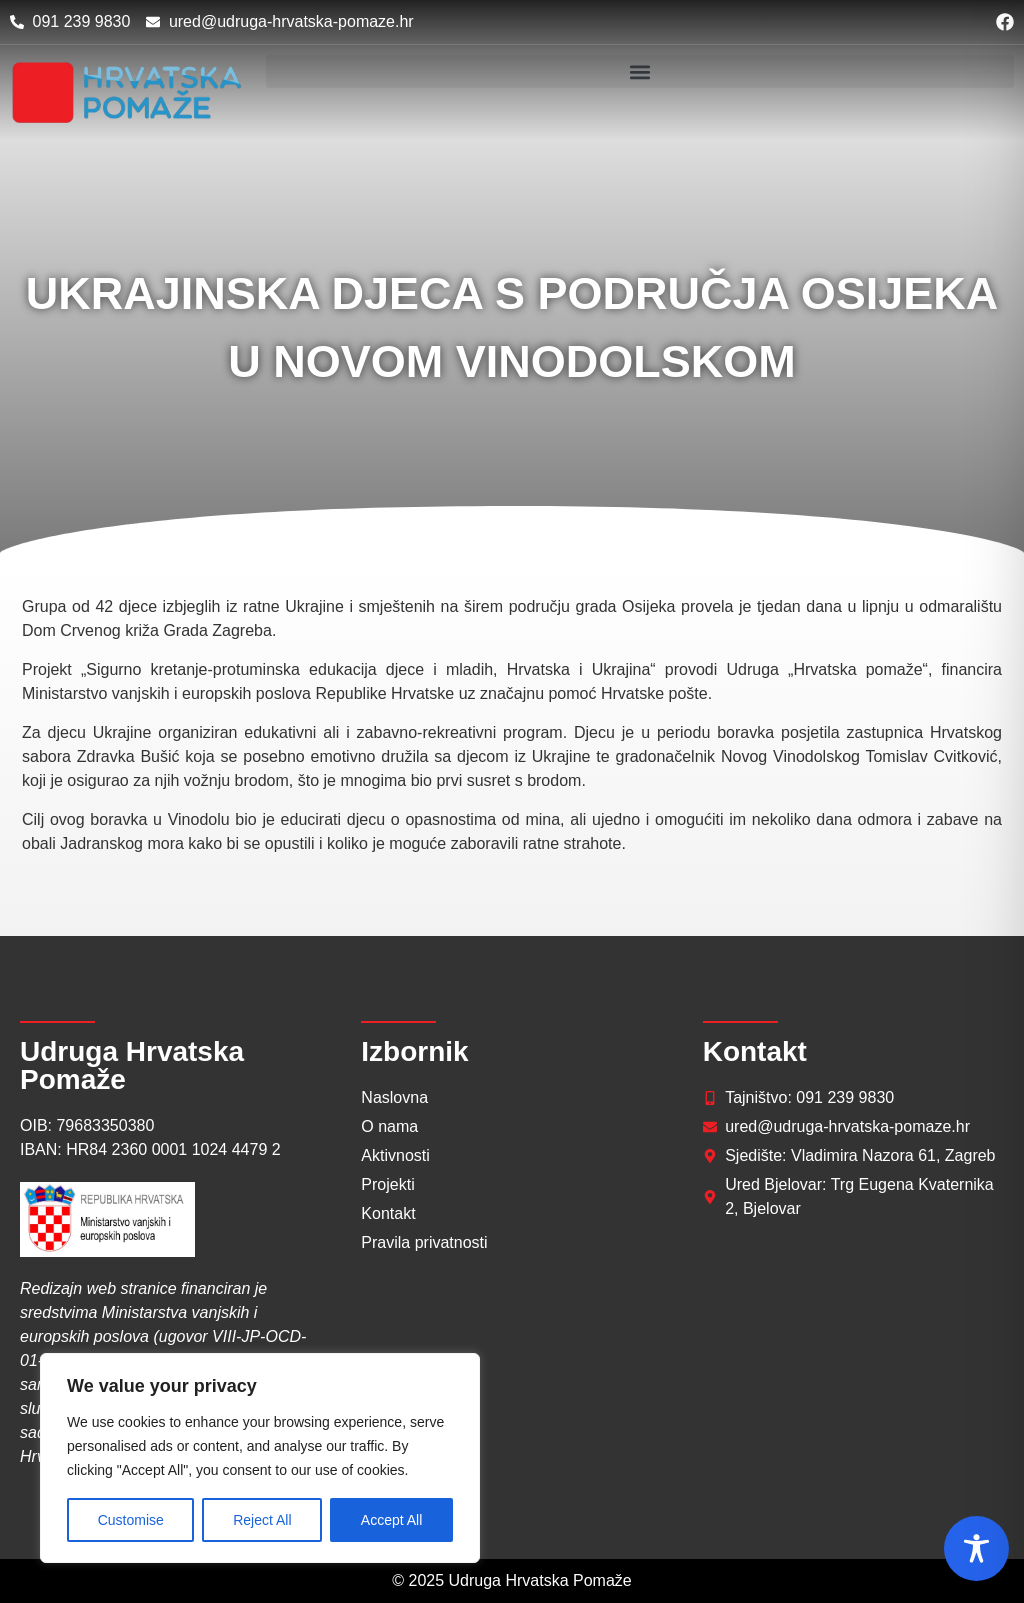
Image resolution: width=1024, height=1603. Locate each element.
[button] (640, 71)
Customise (131, 1520)
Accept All (391, 1520)
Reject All (262, 1520)
